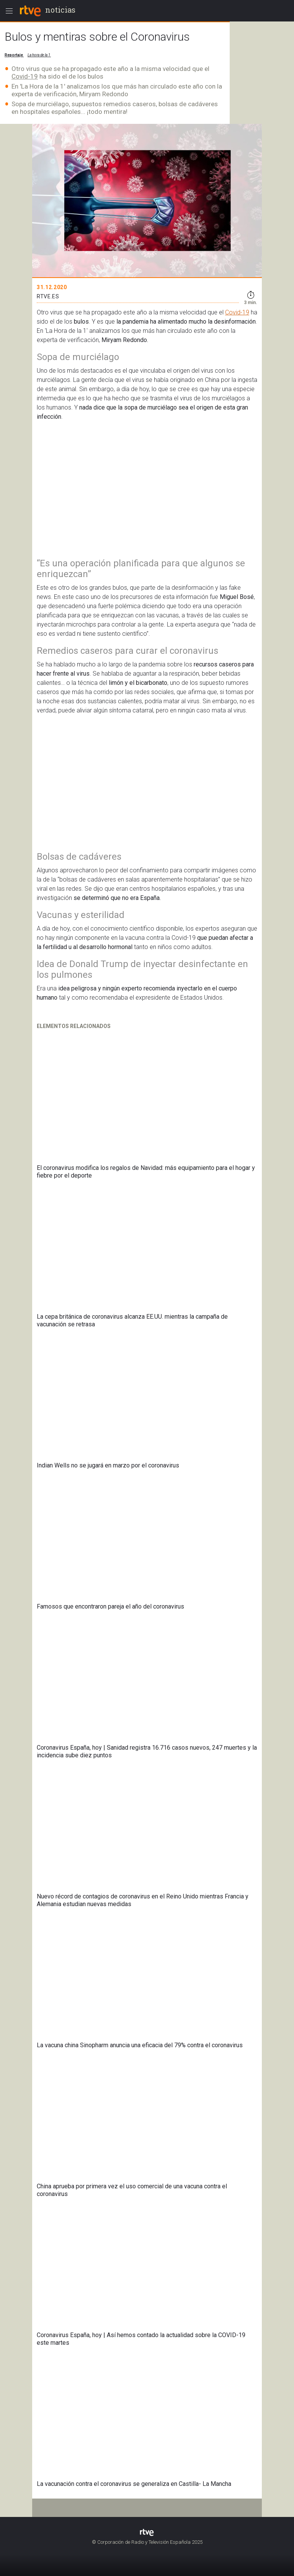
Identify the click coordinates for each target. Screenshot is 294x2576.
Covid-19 (24, 76)
